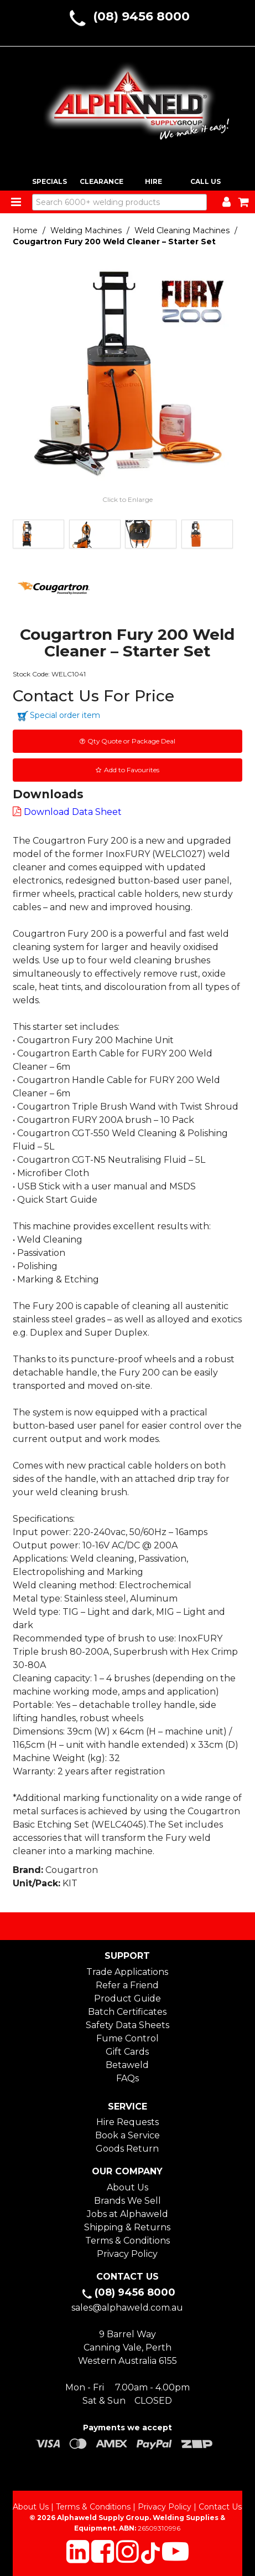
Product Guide (127, 1998)
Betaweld (127, 2065)
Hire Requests (127, 2122)
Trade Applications (127, 1972)
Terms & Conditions (127, 2240)
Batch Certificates (127, 2012)
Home (25, 230)
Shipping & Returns (127, 2227)
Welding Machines (86, 230)
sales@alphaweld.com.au (127, 2307)
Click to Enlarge (127, 499)
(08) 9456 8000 (141, 16)
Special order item (65, 715)
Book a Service (127, 2135)
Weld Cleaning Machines (182, 230)
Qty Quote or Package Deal (131, 741)
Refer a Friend (127, 1985)
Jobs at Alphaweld (127, 2214)
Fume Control (127, 2038)
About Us (127, 2187)
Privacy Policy (127, 2254)
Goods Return (127, 2148)
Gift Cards (127, 2051)
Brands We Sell (127, 2200)
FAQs (127, 2078)
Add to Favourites (131, 770)
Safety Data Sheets (127, 2025)
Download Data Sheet (73, 812)
